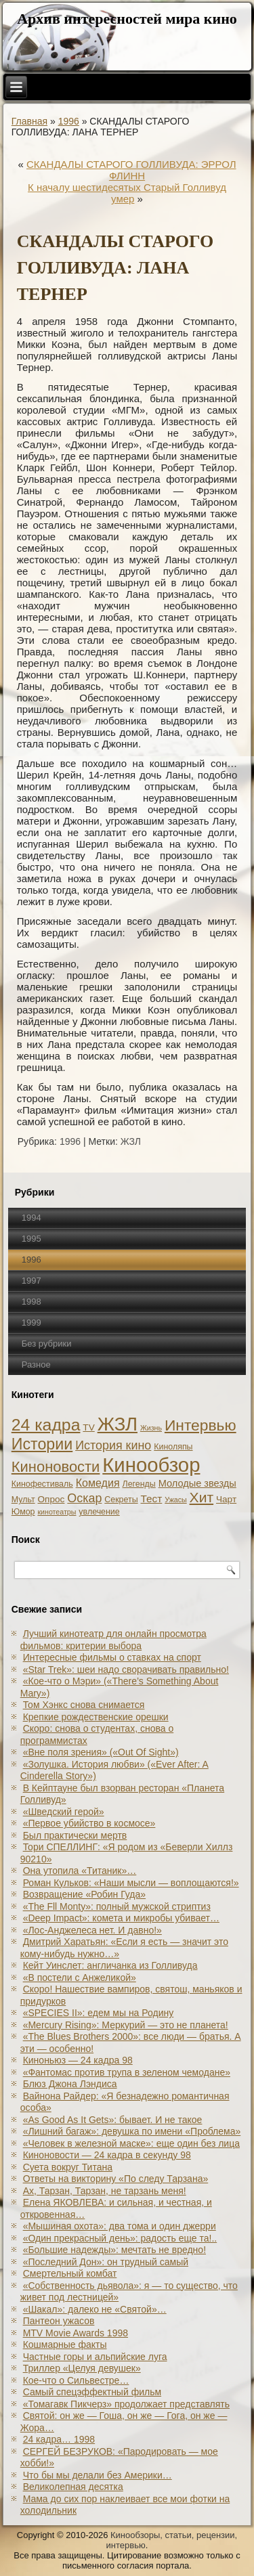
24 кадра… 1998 (59, 2439)
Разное (36, 1364)
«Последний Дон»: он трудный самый (105, 2261)
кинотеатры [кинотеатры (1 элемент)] (56, 1512)
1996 (68, 121)
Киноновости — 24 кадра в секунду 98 (107, 2154)
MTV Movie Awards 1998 (75, 2333)
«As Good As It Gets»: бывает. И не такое (113, 2119)
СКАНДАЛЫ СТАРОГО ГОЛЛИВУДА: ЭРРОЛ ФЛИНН (131, 169)
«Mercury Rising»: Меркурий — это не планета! (125, 2025)
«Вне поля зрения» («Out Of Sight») (101, 1752)
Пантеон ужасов (59, 2320)
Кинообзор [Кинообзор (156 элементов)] (151, 1465)
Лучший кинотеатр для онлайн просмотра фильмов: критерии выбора (113, 1639)
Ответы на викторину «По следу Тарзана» (116, 2178)
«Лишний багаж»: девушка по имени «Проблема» (132, 2131)
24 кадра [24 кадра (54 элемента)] (46, 1425)
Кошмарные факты (65, 2344)
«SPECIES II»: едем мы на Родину (98, 2012)
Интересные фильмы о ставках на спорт (112, 1657)
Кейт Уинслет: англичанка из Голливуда (110, 1965)
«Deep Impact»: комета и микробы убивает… (121, 1918)
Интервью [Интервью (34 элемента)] (200, 1425)
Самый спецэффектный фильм (92, 2391)
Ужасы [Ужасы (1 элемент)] (175, 1500)
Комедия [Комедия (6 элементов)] (98, 1483)
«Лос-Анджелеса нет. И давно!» (92, 1930)
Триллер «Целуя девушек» (82, 2368)
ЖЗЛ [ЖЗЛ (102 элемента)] (117, 1424)
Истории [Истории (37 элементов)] (42, 1444)
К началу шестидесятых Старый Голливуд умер (127, 192)
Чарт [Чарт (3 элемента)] (226, 1499)
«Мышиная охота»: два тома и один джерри (119, 2226)
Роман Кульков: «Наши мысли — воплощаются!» (131, 1882)
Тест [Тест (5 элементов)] (152, 1498)
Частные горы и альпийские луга (95, 2356)
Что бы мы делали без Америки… (97, 2475)
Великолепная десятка (73, 2486)
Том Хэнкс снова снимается (84, 1704)
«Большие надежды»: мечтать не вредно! (114, 2249)
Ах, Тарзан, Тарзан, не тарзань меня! (104, 2190)
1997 (31, 1280)
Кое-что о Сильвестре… (76, 2380)
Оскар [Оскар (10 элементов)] (84, 1498)
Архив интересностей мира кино (127, 18)
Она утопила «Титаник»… (80, 1870)
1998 (31, 1301)
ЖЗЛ (131, 1141)
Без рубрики (47, 1343)
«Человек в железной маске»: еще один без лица (131, 2143)
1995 (31, 1239)
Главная (29, 121)
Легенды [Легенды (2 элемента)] (139, 1484)
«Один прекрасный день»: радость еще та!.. (120, 2238)
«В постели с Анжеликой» (79, 1977)
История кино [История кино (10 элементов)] (113, 1445)
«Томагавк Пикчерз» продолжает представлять (126, 2404)
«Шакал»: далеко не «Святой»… (95, 2309)
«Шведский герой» (63, 1811)
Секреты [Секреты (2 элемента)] (120, 1499)
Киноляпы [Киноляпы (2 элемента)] (173, 1446)
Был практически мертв (75, 1835)
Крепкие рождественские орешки (96, 1716)
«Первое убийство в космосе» (89, 1823)
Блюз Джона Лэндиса (70, 2083)
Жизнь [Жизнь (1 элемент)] (151, 1428)
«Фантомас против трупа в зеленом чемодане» (126, 2072)
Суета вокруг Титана (67, 2167)
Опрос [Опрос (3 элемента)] (51, 1499)
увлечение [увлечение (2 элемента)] (99, 1511)
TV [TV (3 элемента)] (88, 1427)
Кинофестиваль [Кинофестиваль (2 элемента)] (42, 1484)
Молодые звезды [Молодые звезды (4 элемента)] (197, 1483)
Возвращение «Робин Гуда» (84, 1894)
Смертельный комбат (70, 2273)
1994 (31, 1218)
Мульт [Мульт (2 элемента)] (23, 1499)
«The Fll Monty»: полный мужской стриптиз (117, 1906)
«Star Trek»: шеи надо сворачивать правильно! (126, 1669)
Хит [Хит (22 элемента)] (202, 1497)
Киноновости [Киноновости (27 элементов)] (56, 1466)
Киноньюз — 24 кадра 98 (78, 2060)
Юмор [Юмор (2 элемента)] (23, 1511)
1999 (31, 1322)
